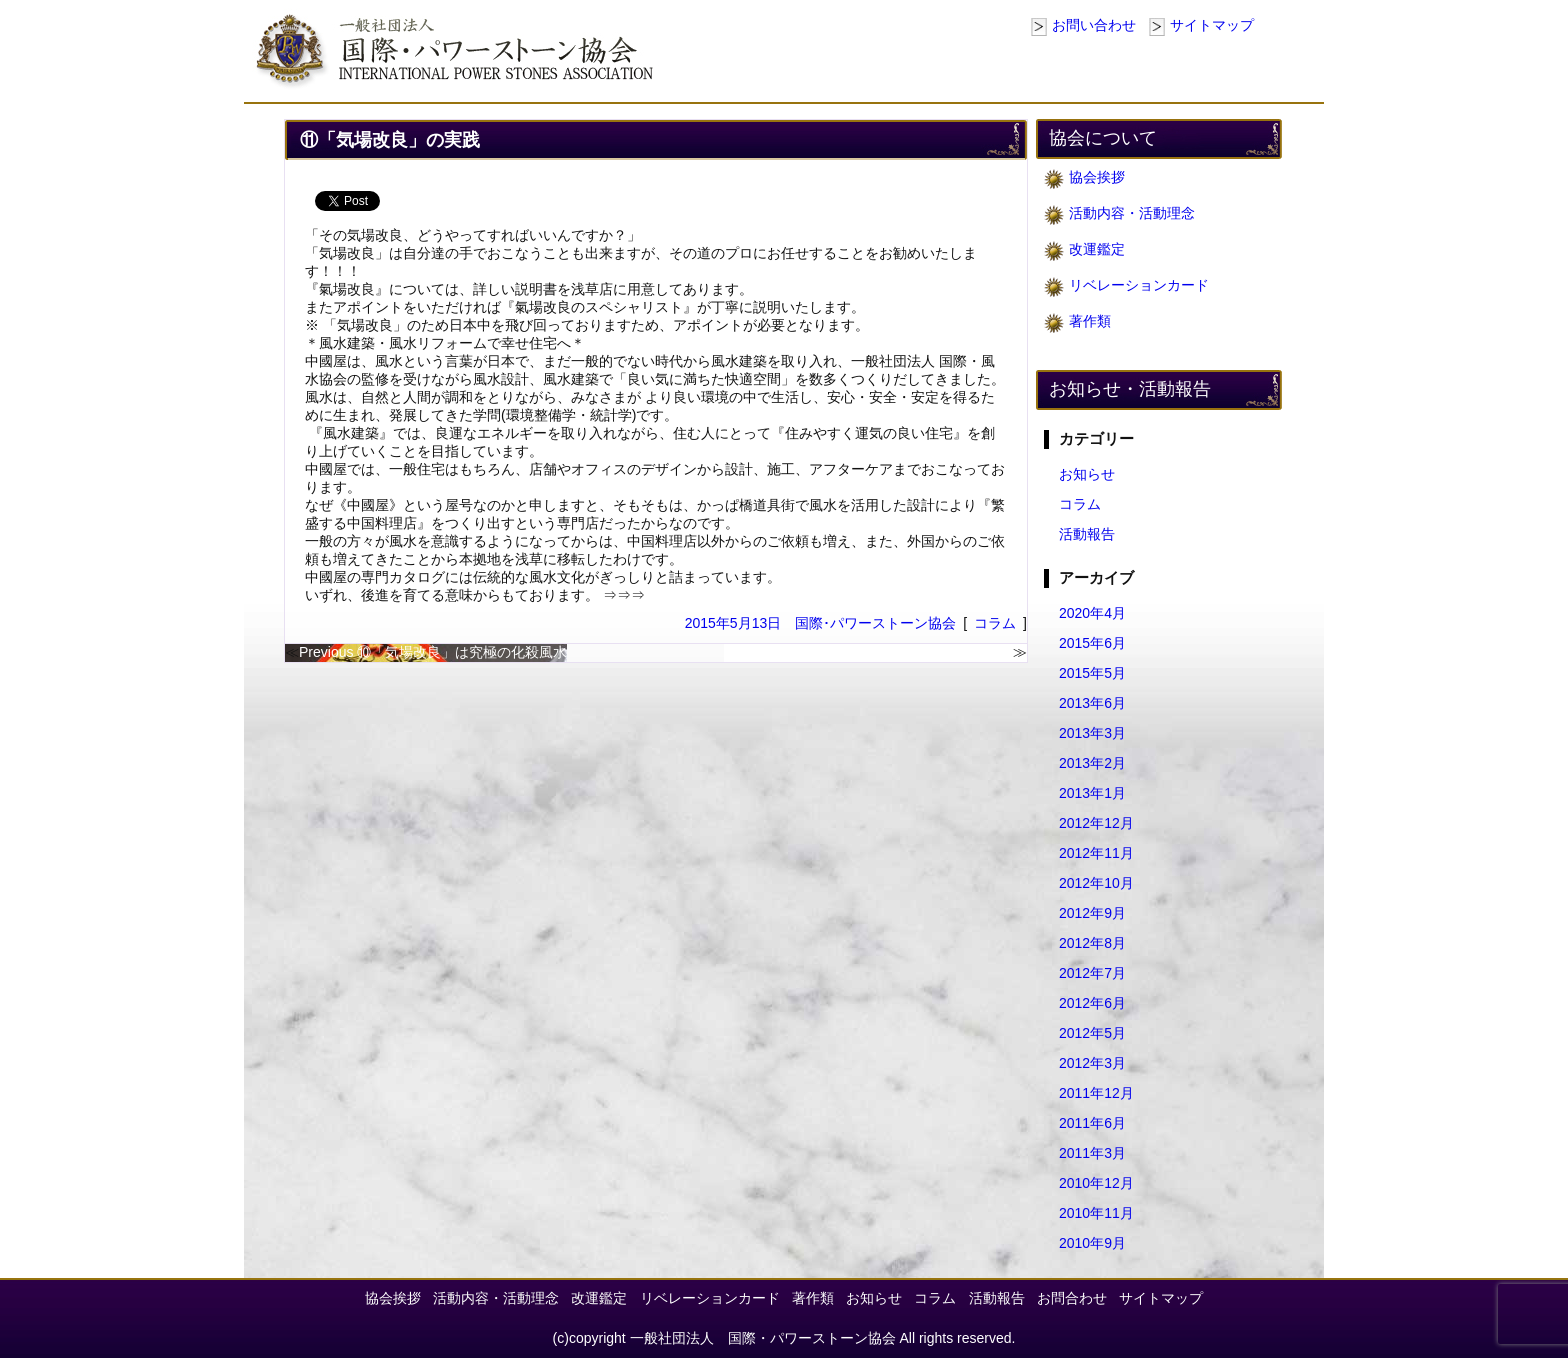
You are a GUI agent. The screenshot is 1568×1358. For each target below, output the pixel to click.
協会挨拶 (1097, 177)
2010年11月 (1096, 1213)
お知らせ (1087, 474)
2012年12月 (1096, 823)
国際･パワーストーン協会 (875, 623)
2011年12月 (1096, 1093)
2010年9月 (1092, 1243)
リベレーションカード (1139, 285)
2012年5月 (1092, 1033)
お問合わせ (1072, 1298)
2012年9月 (1092, 913)
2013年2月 (1092, 763)
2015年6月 (1092, 643)
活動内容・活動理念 (1132, 213)
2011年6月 (1092, 1123)
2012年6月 (1092, 1003)
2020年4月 (1092, 613)
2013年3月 (1092, 733)
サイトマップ (1212, 25)
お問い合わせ (1094, 25)
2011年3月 (1092, 1153)
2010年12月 (1096, 1183)
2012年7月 (1092, 973)
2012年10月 (1096, 883)
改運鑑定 (1097, 249)
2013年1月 (1092, 793)
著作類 (1090, 321)
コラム (995, 623)
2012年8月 (1092, 943)
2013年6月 (1092, 703)
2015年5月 (1092, 673)
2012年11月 (1096, 853)
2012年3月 (1092, 1063)
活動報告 (1087, 534)
